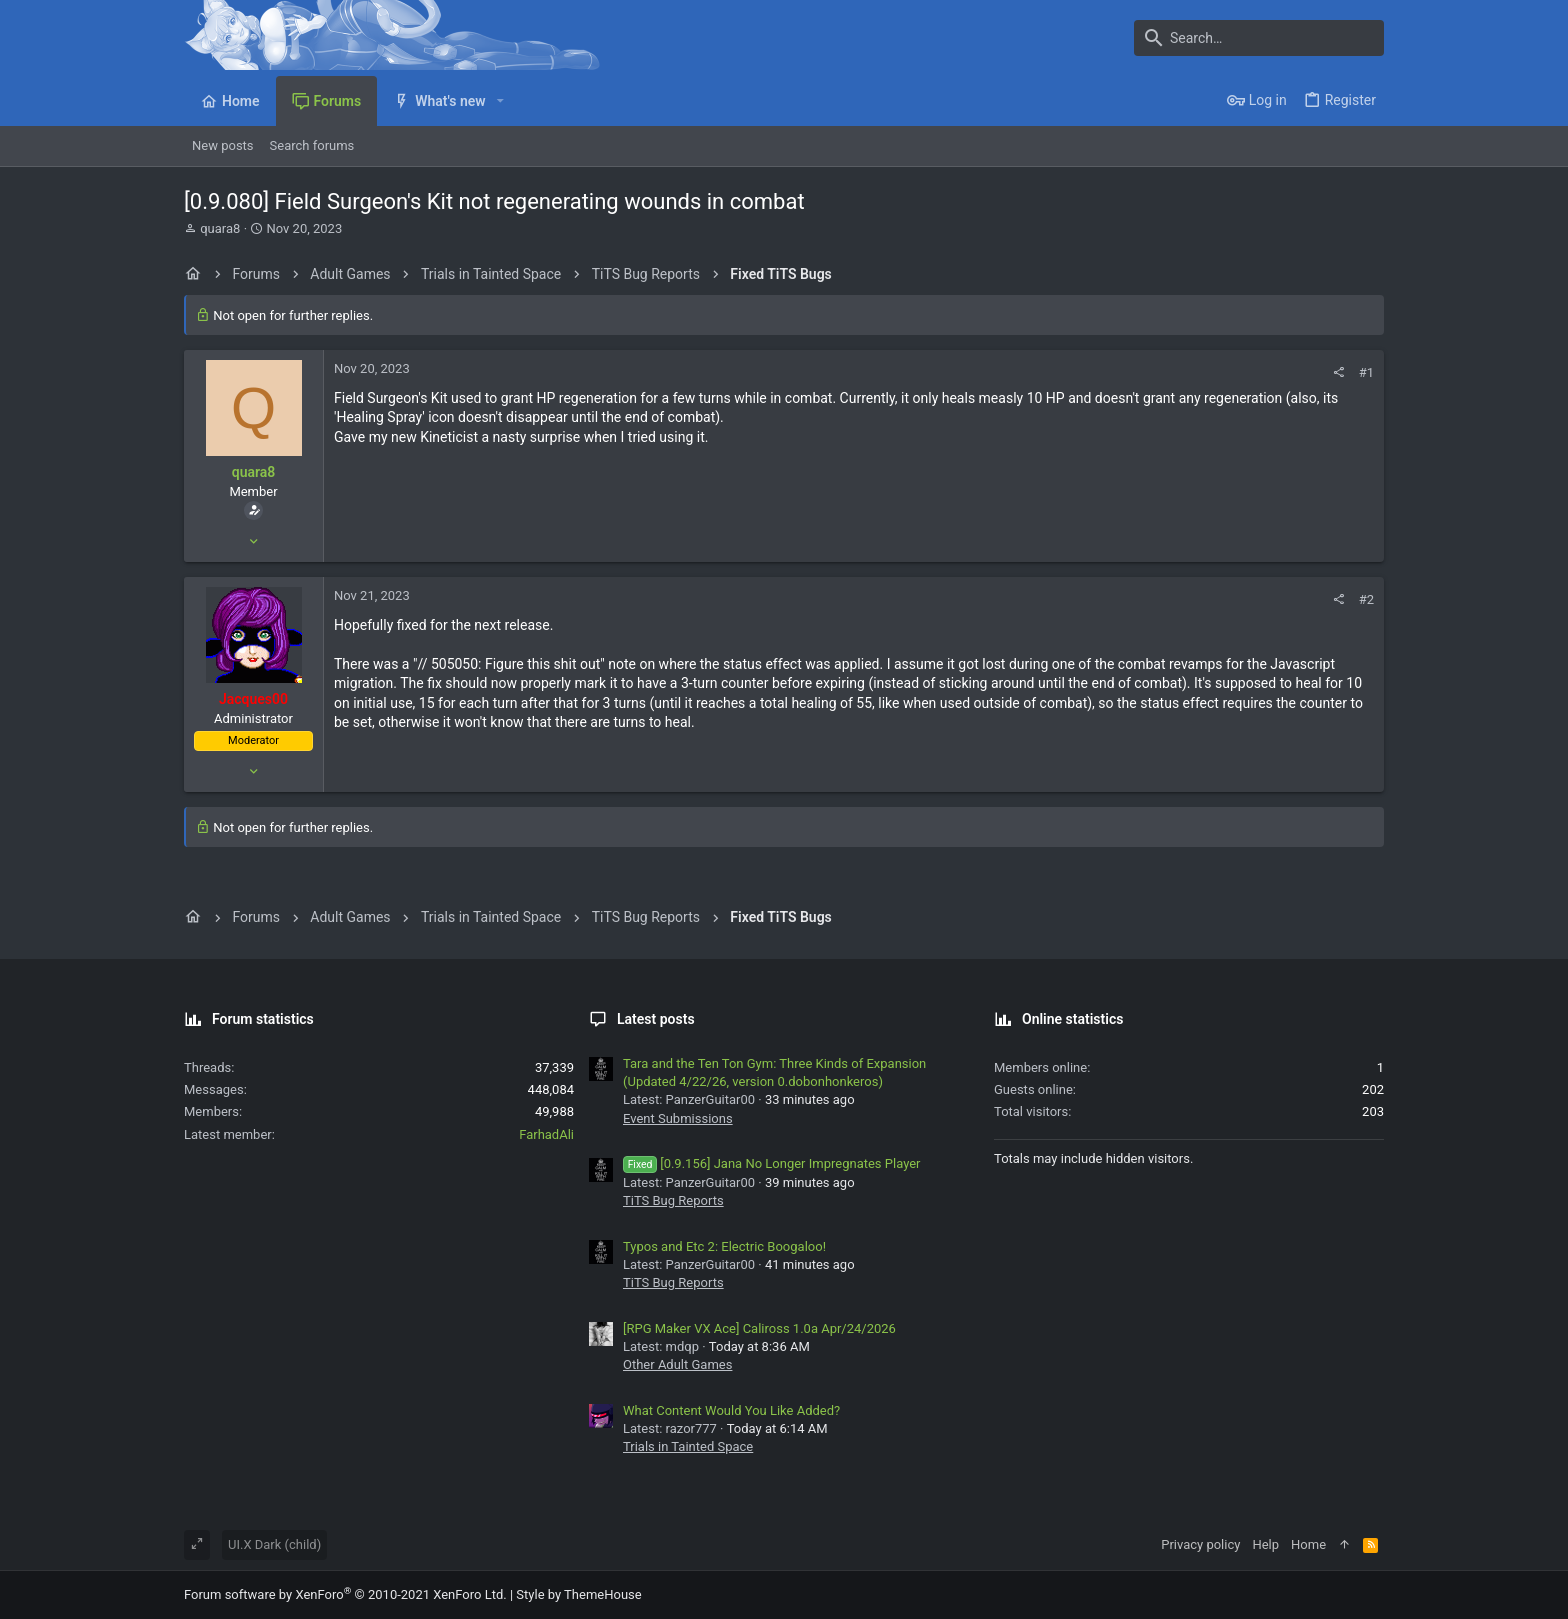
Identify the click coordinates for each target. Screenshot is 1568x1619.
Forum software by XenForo (345, 1594)
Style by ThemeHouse (578, 1594)
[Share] (1338, 372)
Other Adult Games (677, 1364)
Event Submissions (678, 1118)
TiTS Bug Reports (673, 1200)
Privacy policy (1200, 1544)
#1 (1366, 372)
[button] (500, 101)
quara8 (220, 228)
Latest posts (656, 1019)
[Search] (1259, 38)
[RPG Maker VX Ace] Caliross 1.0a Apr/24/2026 (759, 1328)
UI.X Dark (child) (274, 1544)
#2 (1366, 599)
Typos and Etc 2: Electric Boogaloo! (724, 1246)
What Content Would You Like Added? (731, 1410)
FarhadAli (546, 1134)
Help (1265, 1544)
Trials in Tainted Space (688, 1446)
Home (1308, 1544)
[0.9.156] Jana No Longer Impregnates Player (772, 1163)
